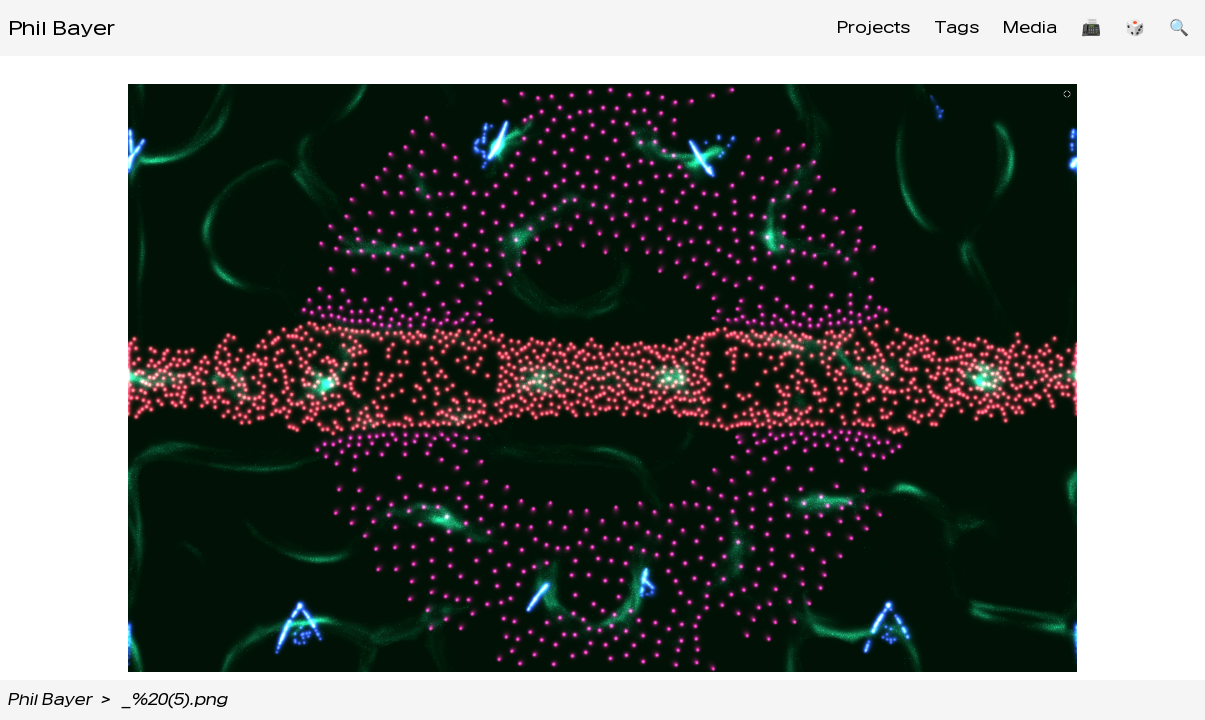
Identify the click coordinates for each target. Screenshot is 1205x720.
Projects (873, 27)
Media (1030, 27)
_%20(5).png (175, 699)
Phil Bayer (61, 28)
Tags (956, 27)
